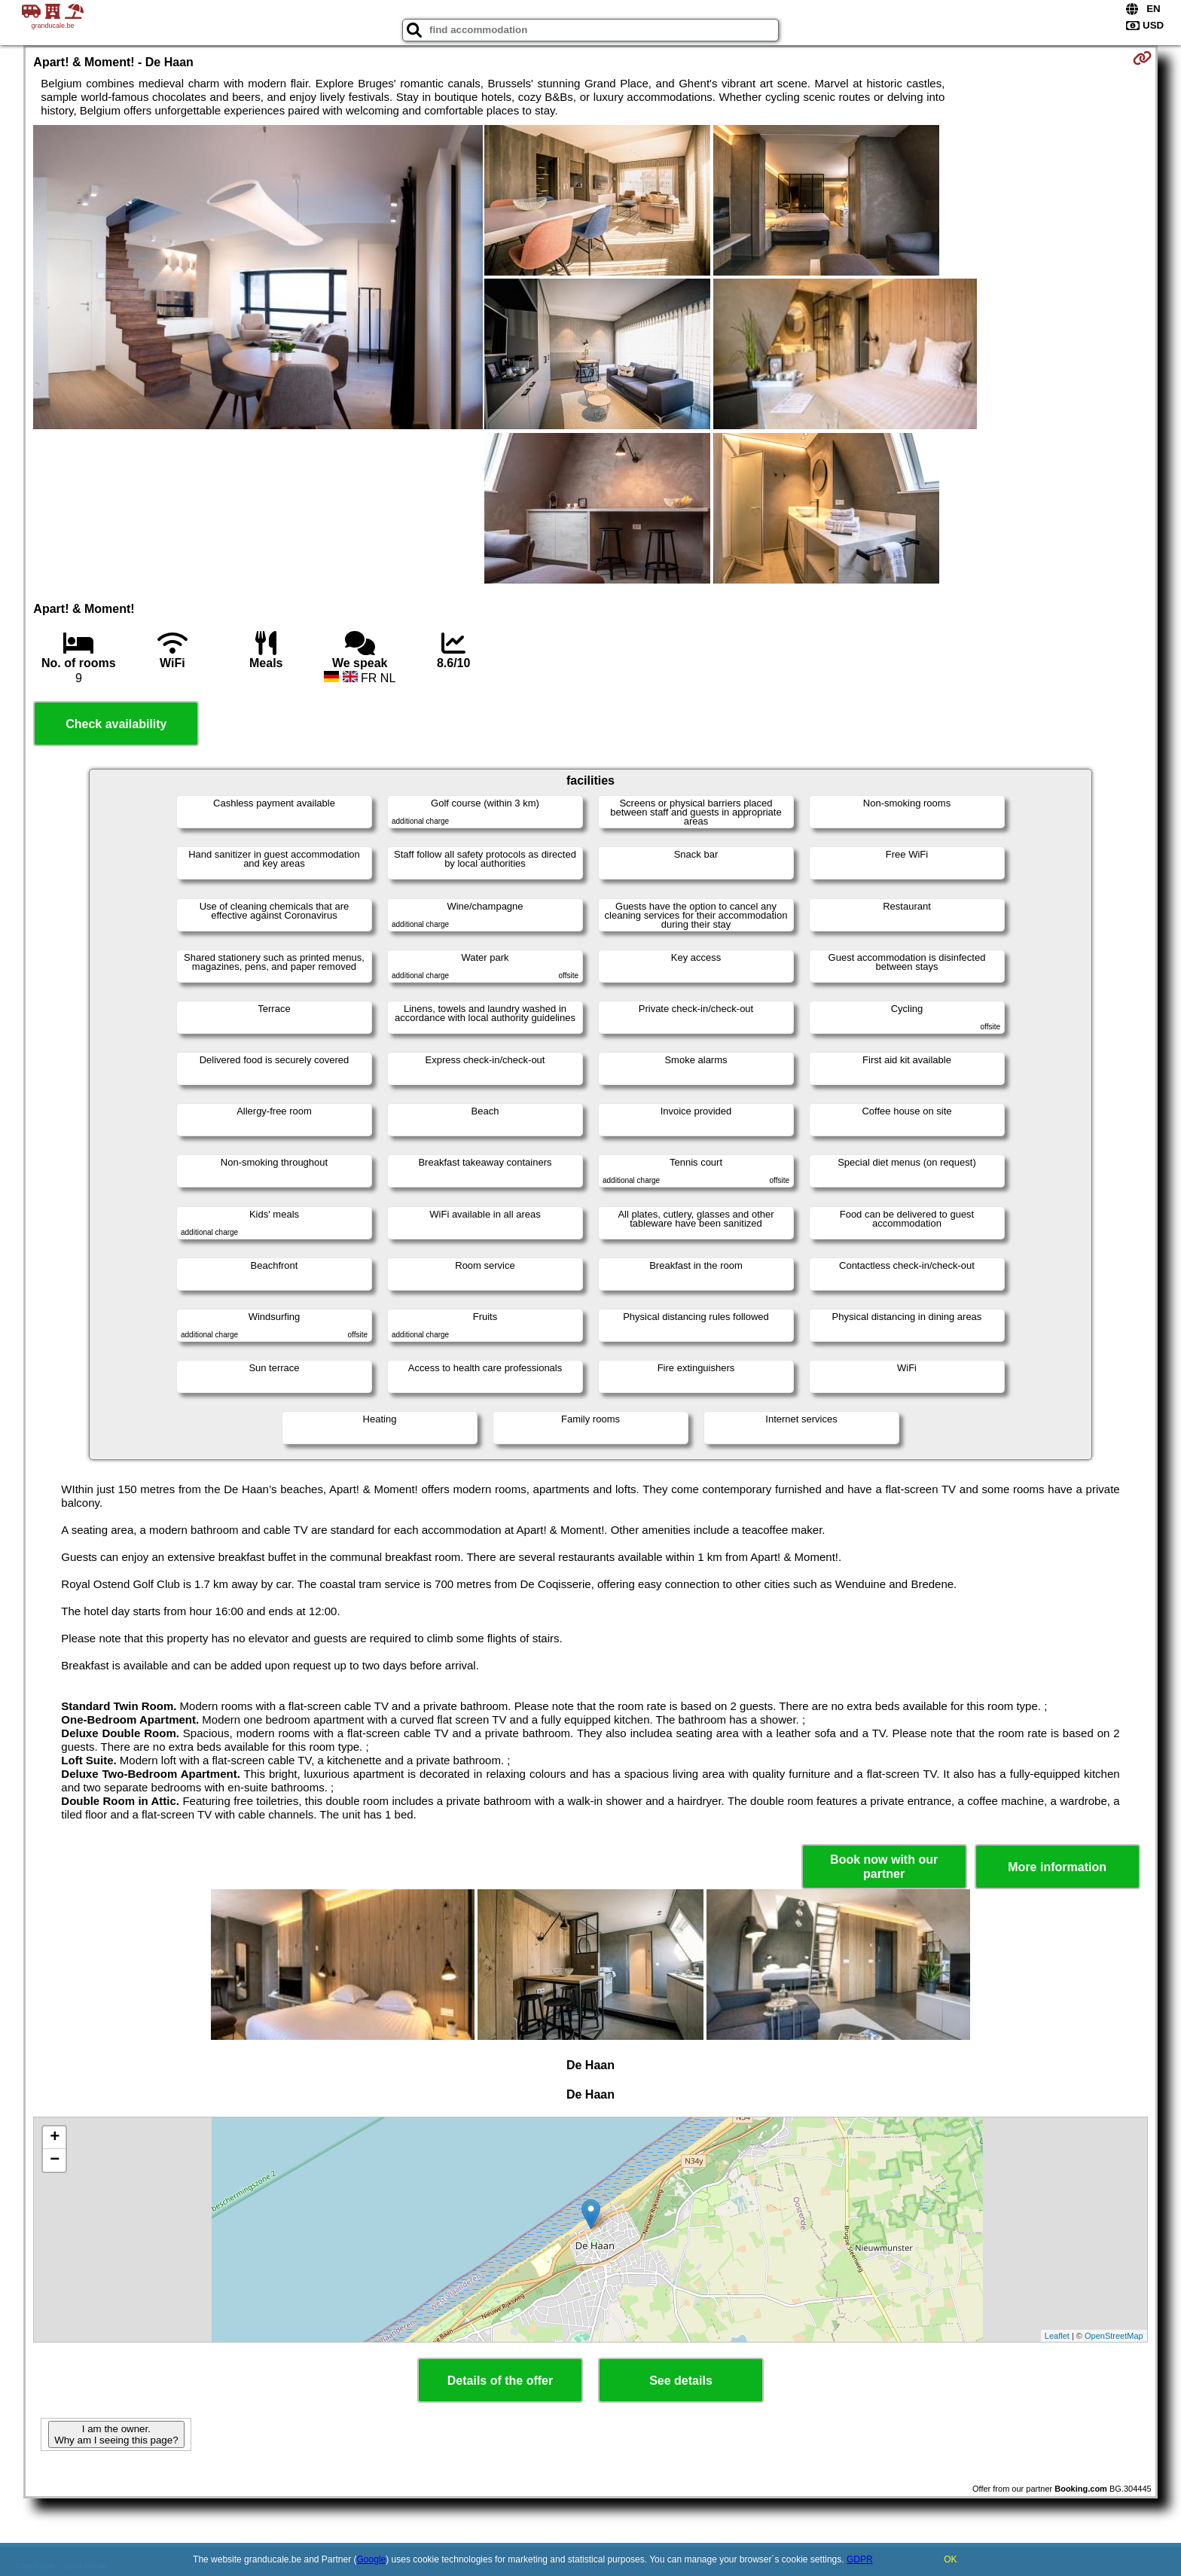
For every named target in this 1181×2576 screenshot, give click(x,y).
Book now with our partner (884, 1866)
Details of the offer (500, 2380)
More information (1057, 1867)
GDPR (860, 2559)
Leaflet (1057, 2335)
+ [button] (55, 2137)
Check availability (116, 724)
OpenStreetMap (1114, 2335)
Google (371, 2559)
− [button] (55, 2160)
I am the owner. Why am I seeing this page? (116, 2434)
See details (681, 2380)
